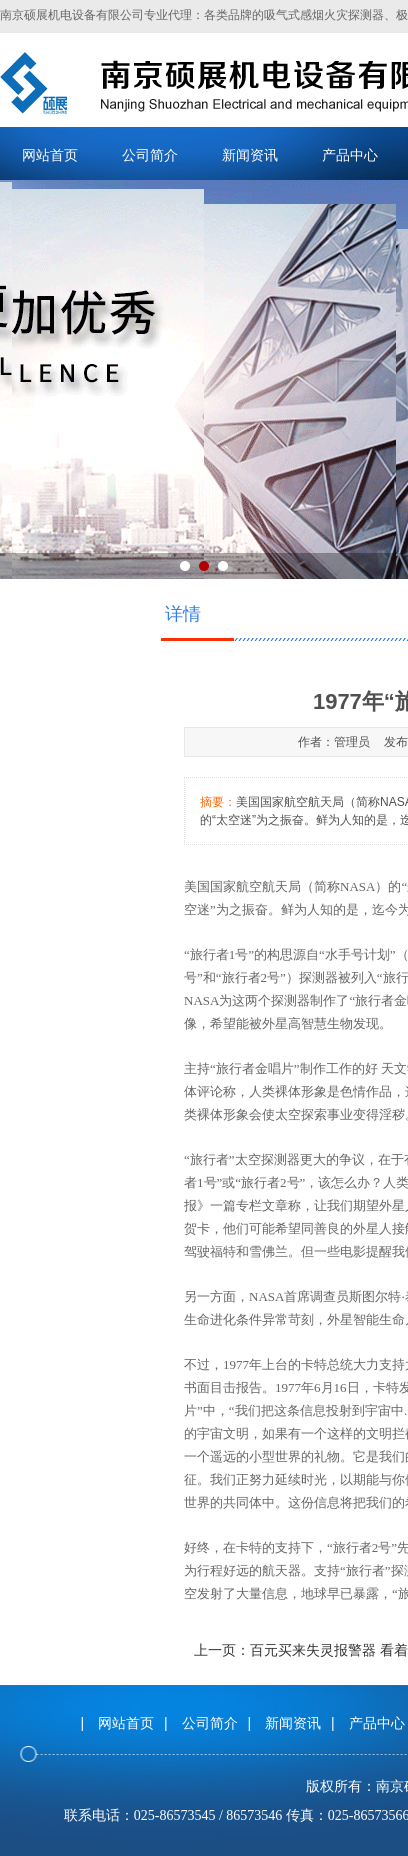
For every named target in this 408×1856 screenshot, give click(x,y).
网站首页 (50, 155)
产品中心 (350, 155)
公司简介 (150, 155)
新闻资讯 (250, 155)
